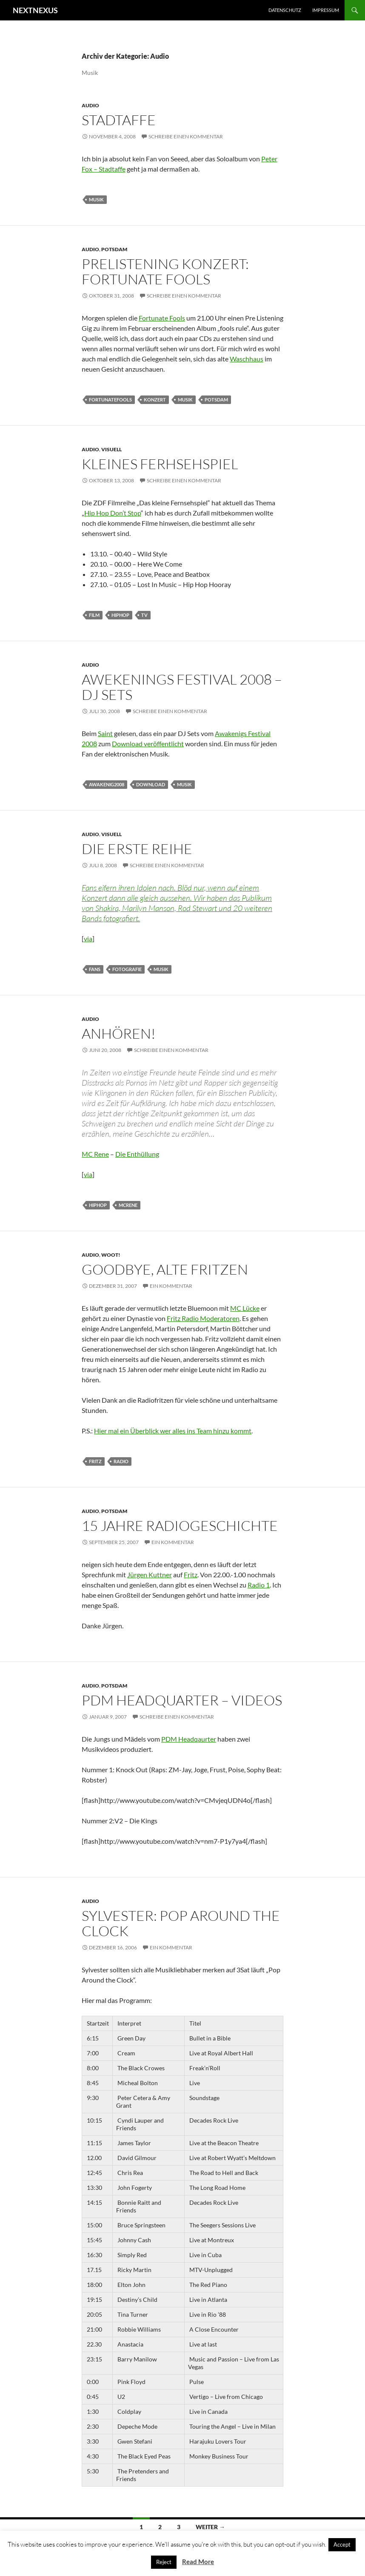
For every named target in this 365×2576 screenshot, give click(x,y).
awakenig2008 (106, 784)
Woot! (110, 1255)
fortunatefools (110, 399)
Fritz (190, 1574)
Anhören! (119, 1033)
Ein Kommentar (171, 1286)
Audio (90, 105)
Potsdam (114, 249)
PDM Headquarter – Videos (182, 1700)
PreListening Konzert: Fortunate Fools (165, 271)
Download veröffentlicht (148, 743)
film (94, 615)
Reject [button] (163, 2562)
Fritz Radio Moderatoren (203, 1318)
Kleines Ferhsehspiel (160, 464)
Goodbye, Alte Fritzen (165, 1269)
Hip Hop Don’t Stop (112, 513)
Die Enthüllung (137, 1154)
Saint (105, 733)
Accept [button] (342, 2544)
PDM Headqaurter (188, 1739)
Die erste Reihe (137, 848)
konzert (155, 399)
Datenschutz (284, 10)
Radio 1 (259, 1585)
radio (121, 1461)
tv (144, 615)
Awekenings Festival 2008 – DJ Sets (182, 687)
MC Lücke (244, 1308)
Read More (198, 2561)
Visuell (111, 449)
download (150, 784)
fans (94, 969)
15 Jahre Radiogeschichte (180, 1525)
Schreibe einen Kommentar (185, 136)
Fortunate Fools (162, 318)
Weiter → (210, 2526)
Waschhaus (246, 359)
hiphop (120, 615)
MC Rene (95, 1154)
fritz (95, 1461)
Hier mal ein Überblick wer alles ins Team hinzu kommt (172, 1431)
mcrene (128, 1205)
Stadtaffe (119, 120)
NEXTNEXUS (35, 10)
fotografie (127, 969)
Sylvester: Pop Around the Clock (181, 1923)
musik (96, 199)
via (88, 938)
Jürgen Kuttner (149, 1574)
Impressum (325, 10)
